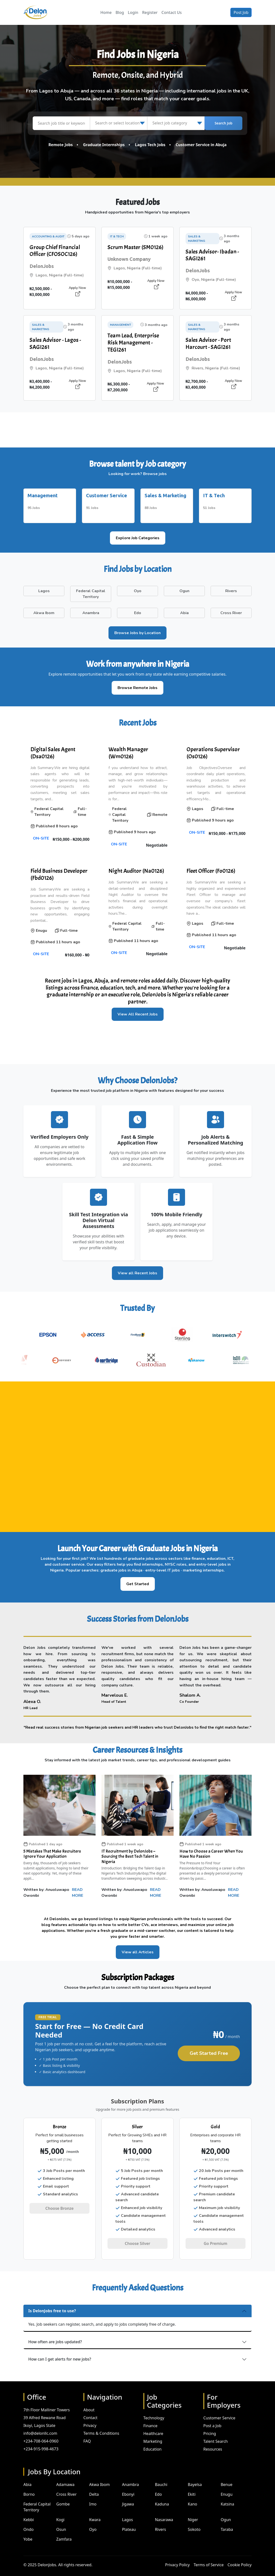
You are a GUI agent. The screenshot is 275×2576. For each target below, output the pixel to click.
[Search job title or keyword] (61, 123)
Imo (93, 2494)
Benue (226, 2475)
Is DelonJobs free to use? (52, 2301)
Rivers (160, 2520)
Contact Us (171, 12)
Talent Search (215, 2432)
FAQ (87, 2431)
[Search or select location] (118, 123)
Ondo (28, 2520)
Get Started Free (209, 2048)
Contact (90, 2408)
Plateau (129, 2520)
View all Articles (138, 1947)
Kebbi (28, 2510)
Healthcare (153, 2424)
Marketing (152, 2432)
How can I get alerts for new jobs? (59, 2350)
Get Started (137, 1579)
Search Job (223, 123)
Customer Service (219, 2408)
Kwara (95, 2510)
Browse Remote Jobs (137, 683)
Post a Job (212, 2416)
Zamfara (64, 2530)
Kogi (60, 2510)
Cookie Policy (239, 2555)
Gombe (63, 2494)
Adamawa (65, 2475)
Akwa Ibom (99, 2475)
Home (106, 12)
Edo (158, 2485)
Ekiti (191, 2485)
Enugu (226, 2485)
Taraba (227, 2520)
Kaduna (162, 2494)
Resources (212, 2440)
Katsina (227, 2494)
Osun (61, 2520)
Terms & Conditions (101, 2424)
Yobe (27, 2530)
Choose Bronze (59, 2203)
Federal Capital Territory (37, 2497)
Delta (94, 2485)
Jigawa (128, 2494)
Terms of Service (209, 2555)
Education (152, 2440)
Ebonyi (128, 2485)
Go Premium (215, 2238)
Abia (27, 2475)
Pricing (209, 2424)
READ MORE (77, 1888)
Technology (153, 2408)
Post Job (241, 12)
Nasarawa (164, 2510)
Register (149, 12)
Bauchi (161, 2475)
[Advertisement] (137, 429)
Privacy (89, 2416)
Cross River (66, 2485)
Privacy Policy (177, 2555)
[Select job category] (175, 123)
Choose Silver (137, 2238)
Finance (150, 2416)
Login (133, 12)
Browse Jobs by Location (137, 628)
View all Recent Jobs (137, 1268)
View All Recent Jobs (138, 1009)
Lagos (127, 2510)
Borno (29, 2485)
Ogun (226, 2510)
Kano (192, 2494)
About (88, 2400)
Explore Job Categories (137, 533)
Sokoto (194, 2520)
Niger (193, 2510)
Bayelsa (195, 2475)
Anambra (130, 2475)
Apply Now (77, 291)
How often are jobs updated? (55, 2332)
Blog (120, 12)
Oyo (93, 2520)
